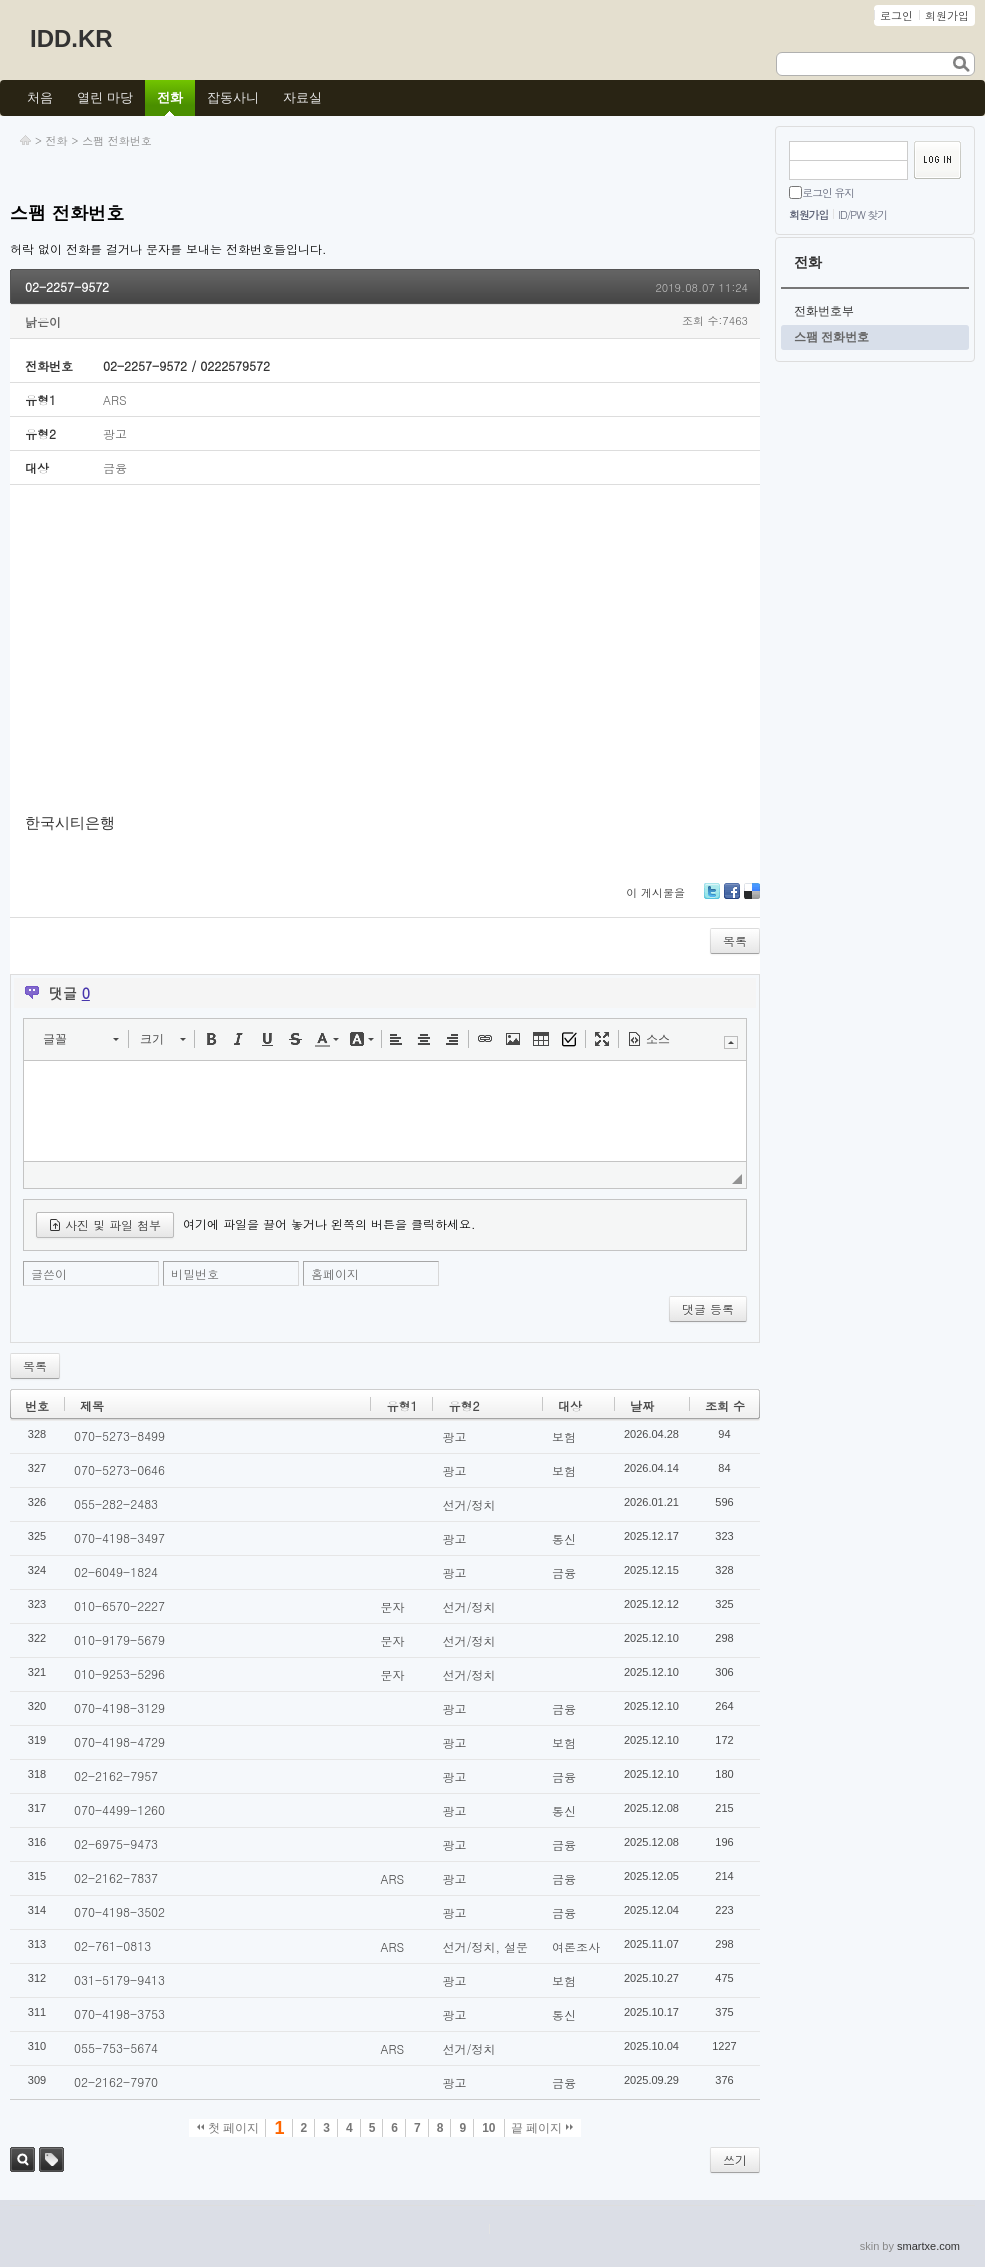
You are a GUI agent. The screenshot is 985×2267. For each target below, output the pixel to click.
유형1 (401, 1405)
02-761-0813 (112, 1945)
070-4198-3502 (119, 1911)
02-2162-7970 (116, 2081)
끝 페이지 (542, 2128)
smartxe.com (928, 2246)
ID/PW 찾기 (862, 214)
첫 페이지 (228, 2128)
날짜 (642, 1405)
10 (488, 2128)
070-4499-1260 (119, 1809)
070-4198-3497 (119, 1537)
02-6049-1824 (116, 1571)
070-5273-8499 (119, 1435)
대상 (570, 1405)
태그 (51, 2159)
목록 (735, 940)
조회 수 (725, 1405)
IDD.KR (71, 38)
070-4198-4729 (119, 1741)
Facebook (732, 898)
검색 (22, 2159)
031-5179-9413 (119, 1979)
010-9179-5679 (119, 1639)
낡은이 (43, 321)
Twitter (712, 898)
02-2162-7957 (116, 1775)
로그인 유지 (828, 192)
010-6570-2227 (119, 1605)
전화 (57, 140)
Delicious (752, 898)
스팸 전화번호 (117, 140)
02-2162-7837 (116, 1877)
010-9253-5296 (119, 1673)
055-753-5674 (116, 2047)
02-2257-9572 (67, 286)
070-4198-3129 (119, 1707)
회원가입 (808, 214)
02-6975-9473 (116, 1843)
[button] (80, 1039)
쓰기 (735, 2159)
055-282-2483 (116, 1503)
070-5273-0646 (119, 1469)
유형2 (463, 1405)
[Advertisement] (385, 650)
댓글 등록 (708, 1308)
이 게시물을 (655, 892)
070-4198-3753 (119, 2013)
